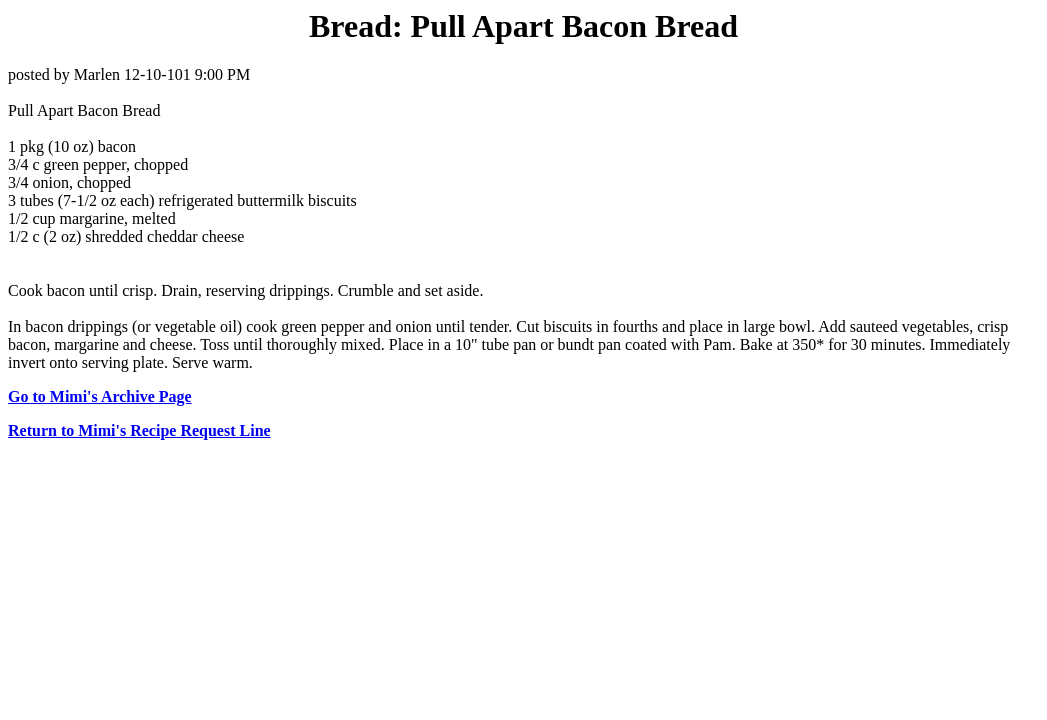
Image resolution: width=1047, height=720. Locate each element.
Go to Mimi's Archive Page (100, 396)
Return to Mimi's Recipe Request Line (139, 430)
